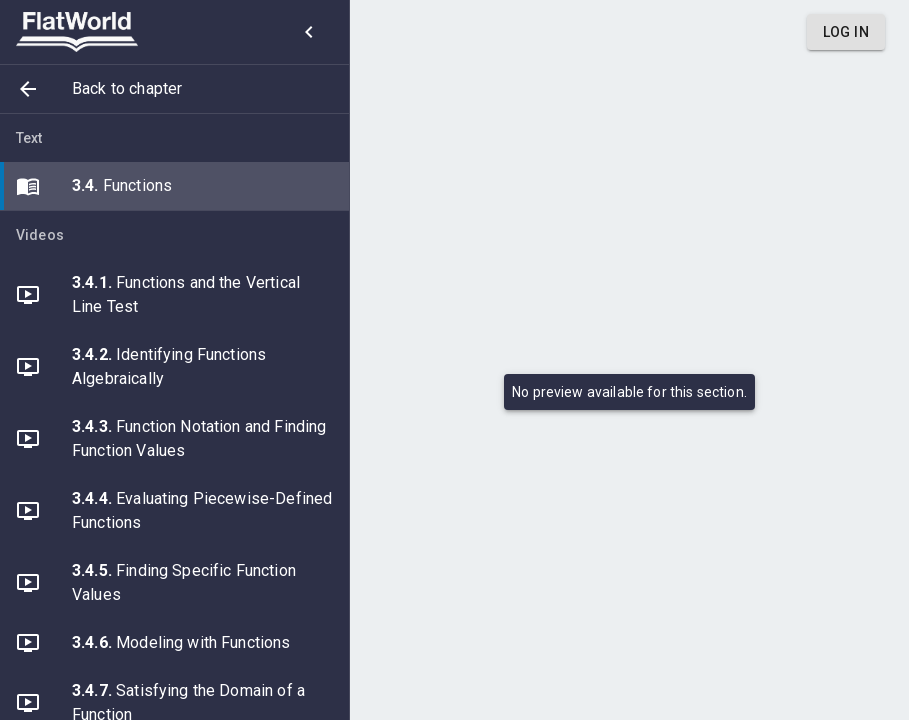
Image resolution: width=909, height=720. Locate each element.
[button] (174, 89)
